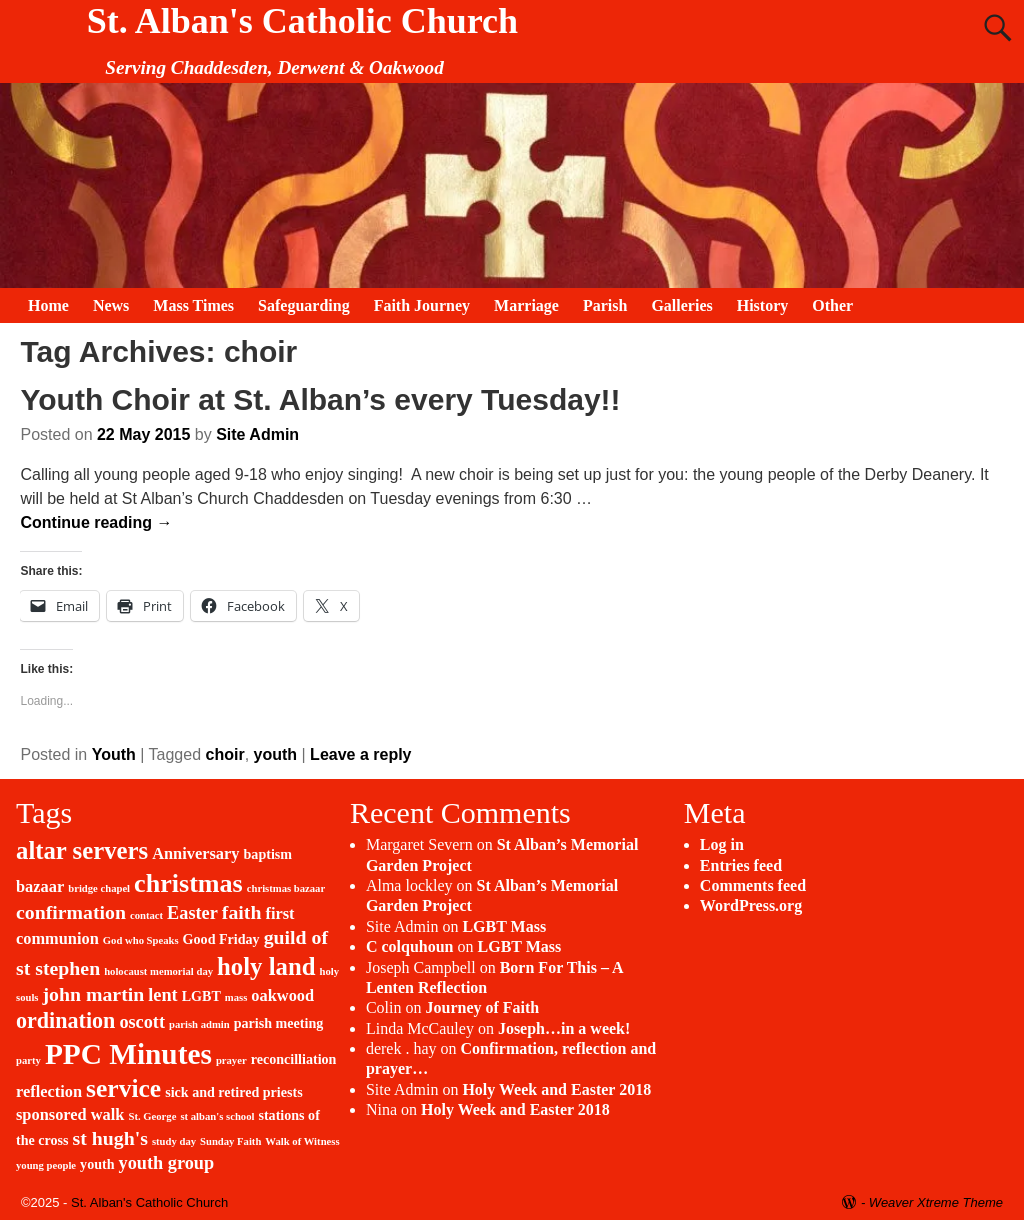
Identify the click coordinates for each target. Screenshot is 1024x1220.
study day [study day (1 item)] (174, 1141)
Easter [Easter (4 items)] (192, 913)
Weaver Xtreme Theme (936, 1202)
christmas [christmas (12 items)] (188, 883)
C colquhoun (410, 946)
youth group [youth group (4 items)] (167, 1163)
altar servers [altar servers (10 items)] (82, 850)
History (763, 305)
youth (276, 754)
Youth (114, 754)
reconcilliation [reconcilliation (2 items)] (294, 1059)
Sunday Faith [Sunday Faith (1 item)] (230, 1141)
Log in (722, 844)
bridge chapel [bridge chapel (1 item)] (99, 888)
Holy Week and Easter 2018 (556, 1089)
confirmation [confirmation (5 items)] (71, 912)
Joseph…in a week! (564, 1028)
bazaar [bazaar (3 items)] (40, 886)
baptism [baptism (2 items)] (268, 854)
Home (48, 305)
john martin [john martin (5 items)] (94, 994)
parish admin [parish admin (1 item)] (199, 1024)
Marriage (526, 305)
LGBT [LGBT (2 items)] (201, 996)
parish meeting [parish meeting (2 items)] (279, 1023)
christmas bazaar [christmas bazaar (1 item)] (286, 888)
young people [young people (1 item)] (46, 1165)
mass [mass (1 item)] (236, 997)
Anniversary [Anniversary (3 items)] (195, 853)
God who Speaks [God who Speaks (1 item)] (141, 940)
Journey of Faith (482, 1007)
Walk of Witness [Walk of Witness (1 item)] (302, 1141)
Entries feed (741, 865)
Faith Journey (422, 305)
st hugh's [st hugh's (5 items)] (110, 1138)
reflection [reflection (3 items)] (49, 1091)
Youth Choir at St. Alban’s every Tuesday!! (320, 399)
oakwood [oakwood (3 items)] (282, 995)
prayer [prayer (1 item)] (231, 1060)
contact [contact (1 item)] (146, 915)
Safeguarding (304, 305)
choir (225, 754)
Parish (605, 305)
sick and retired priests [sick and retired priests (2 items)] (234, 1092)
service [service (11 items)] (123, 1088)
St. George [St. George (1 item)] (152, 1116)
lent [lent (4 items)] (162, 995)
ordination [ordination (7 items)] (65, 1020)
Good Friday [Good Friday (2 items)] (221, 939)
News (111, 305)
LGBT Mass (504, 926)
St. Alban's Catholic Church (302, 21)
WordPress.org (751, 905)
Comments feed (753, 885)
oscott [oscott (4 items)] (142, 1022)
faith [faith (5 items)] (242, 912)
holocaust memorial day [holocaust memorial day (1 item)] (158, 971)
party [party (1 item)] (28, 1060)
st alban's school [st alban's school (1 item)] (217, 1116)
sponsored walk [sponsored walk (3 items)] (70, 1114)
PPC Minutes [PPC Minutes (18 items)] (128, 1054)
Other (832, 305)
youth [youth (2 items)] (97, 1164)
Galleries (681, 305)
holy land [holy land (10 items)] (266, 966)
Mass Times (193, 305)
